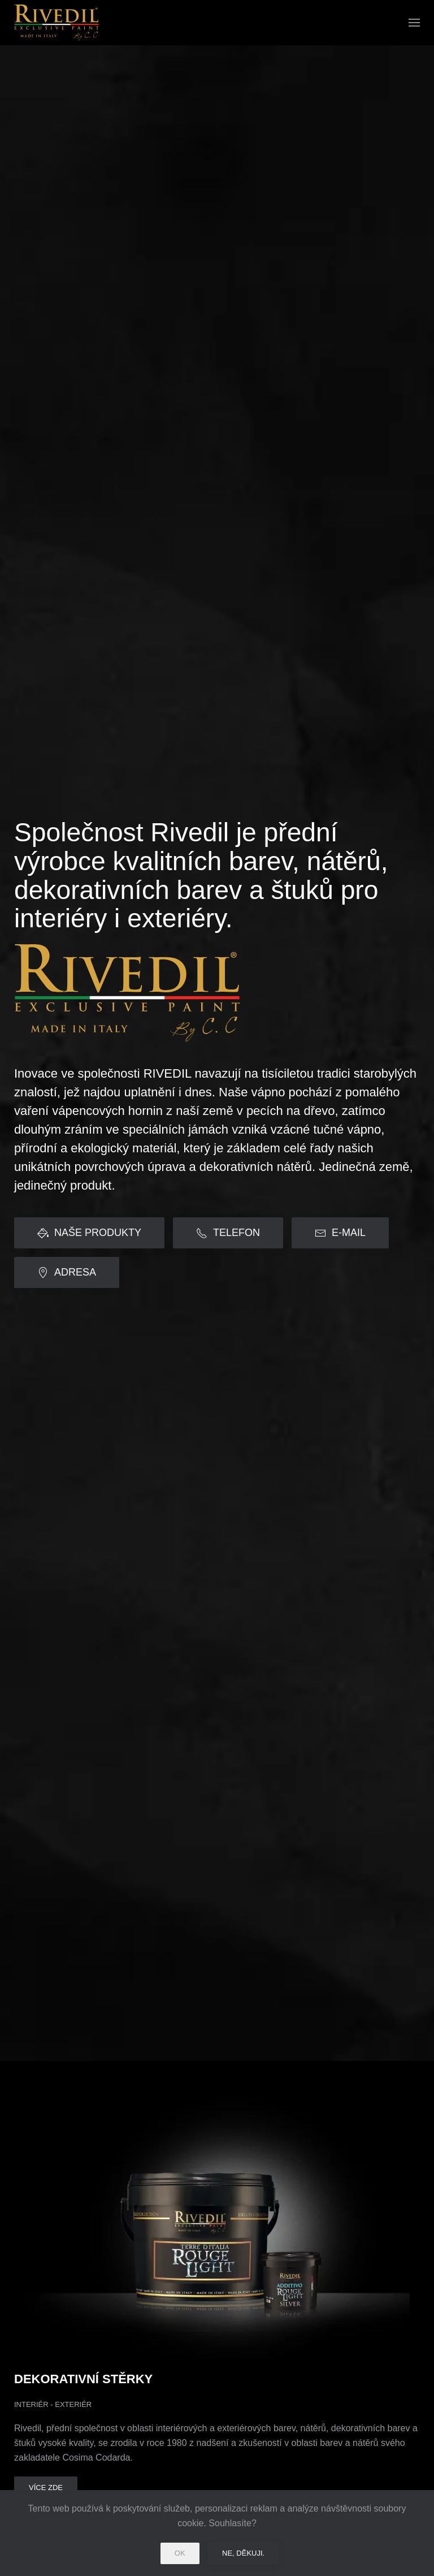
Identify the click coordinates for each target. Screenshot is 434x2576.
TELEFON (228, 1233)
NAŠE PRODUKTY (89, 1233)
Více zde (46, 2487)
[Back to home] (56, 22)
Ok (180, 2553)
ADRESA (66, 1272)
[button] (414, 22)
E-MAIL (340, 1233)
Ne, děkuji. (243, 2553)
